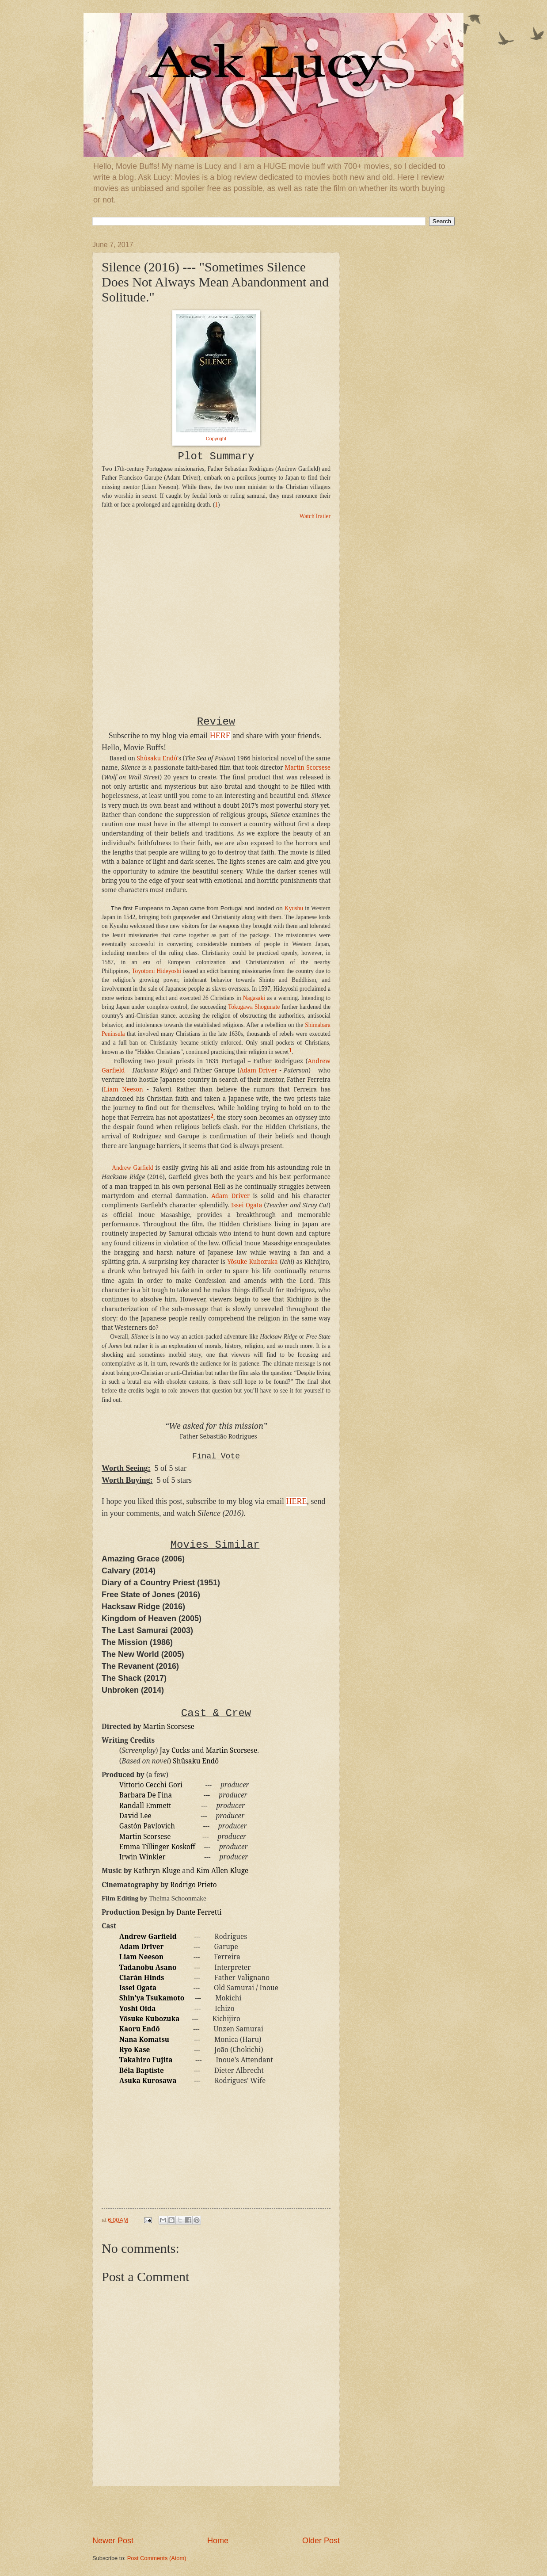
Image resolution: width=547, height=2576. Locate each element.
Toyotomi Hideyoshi (156, 971)
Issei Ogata (246, 1205)
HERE (220, 735)
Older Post (321, 2540)
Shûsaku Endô (157, 758)
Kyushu (294, 908)
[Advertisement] (216, 2510)
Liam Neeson (123, 1089)
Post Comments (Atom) (156, 2558)
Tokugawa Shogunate (254, 1007)
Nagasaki (254, 998)
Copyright (216, 438)
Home (217, 2540)
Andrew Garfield (132, 1167)
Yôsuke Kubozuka (252, 1262)
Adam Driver (258, 1070)
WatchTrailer (315, 516)
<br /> (128, 583)
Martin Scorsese (307, 767)
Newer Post (112, 2540)
